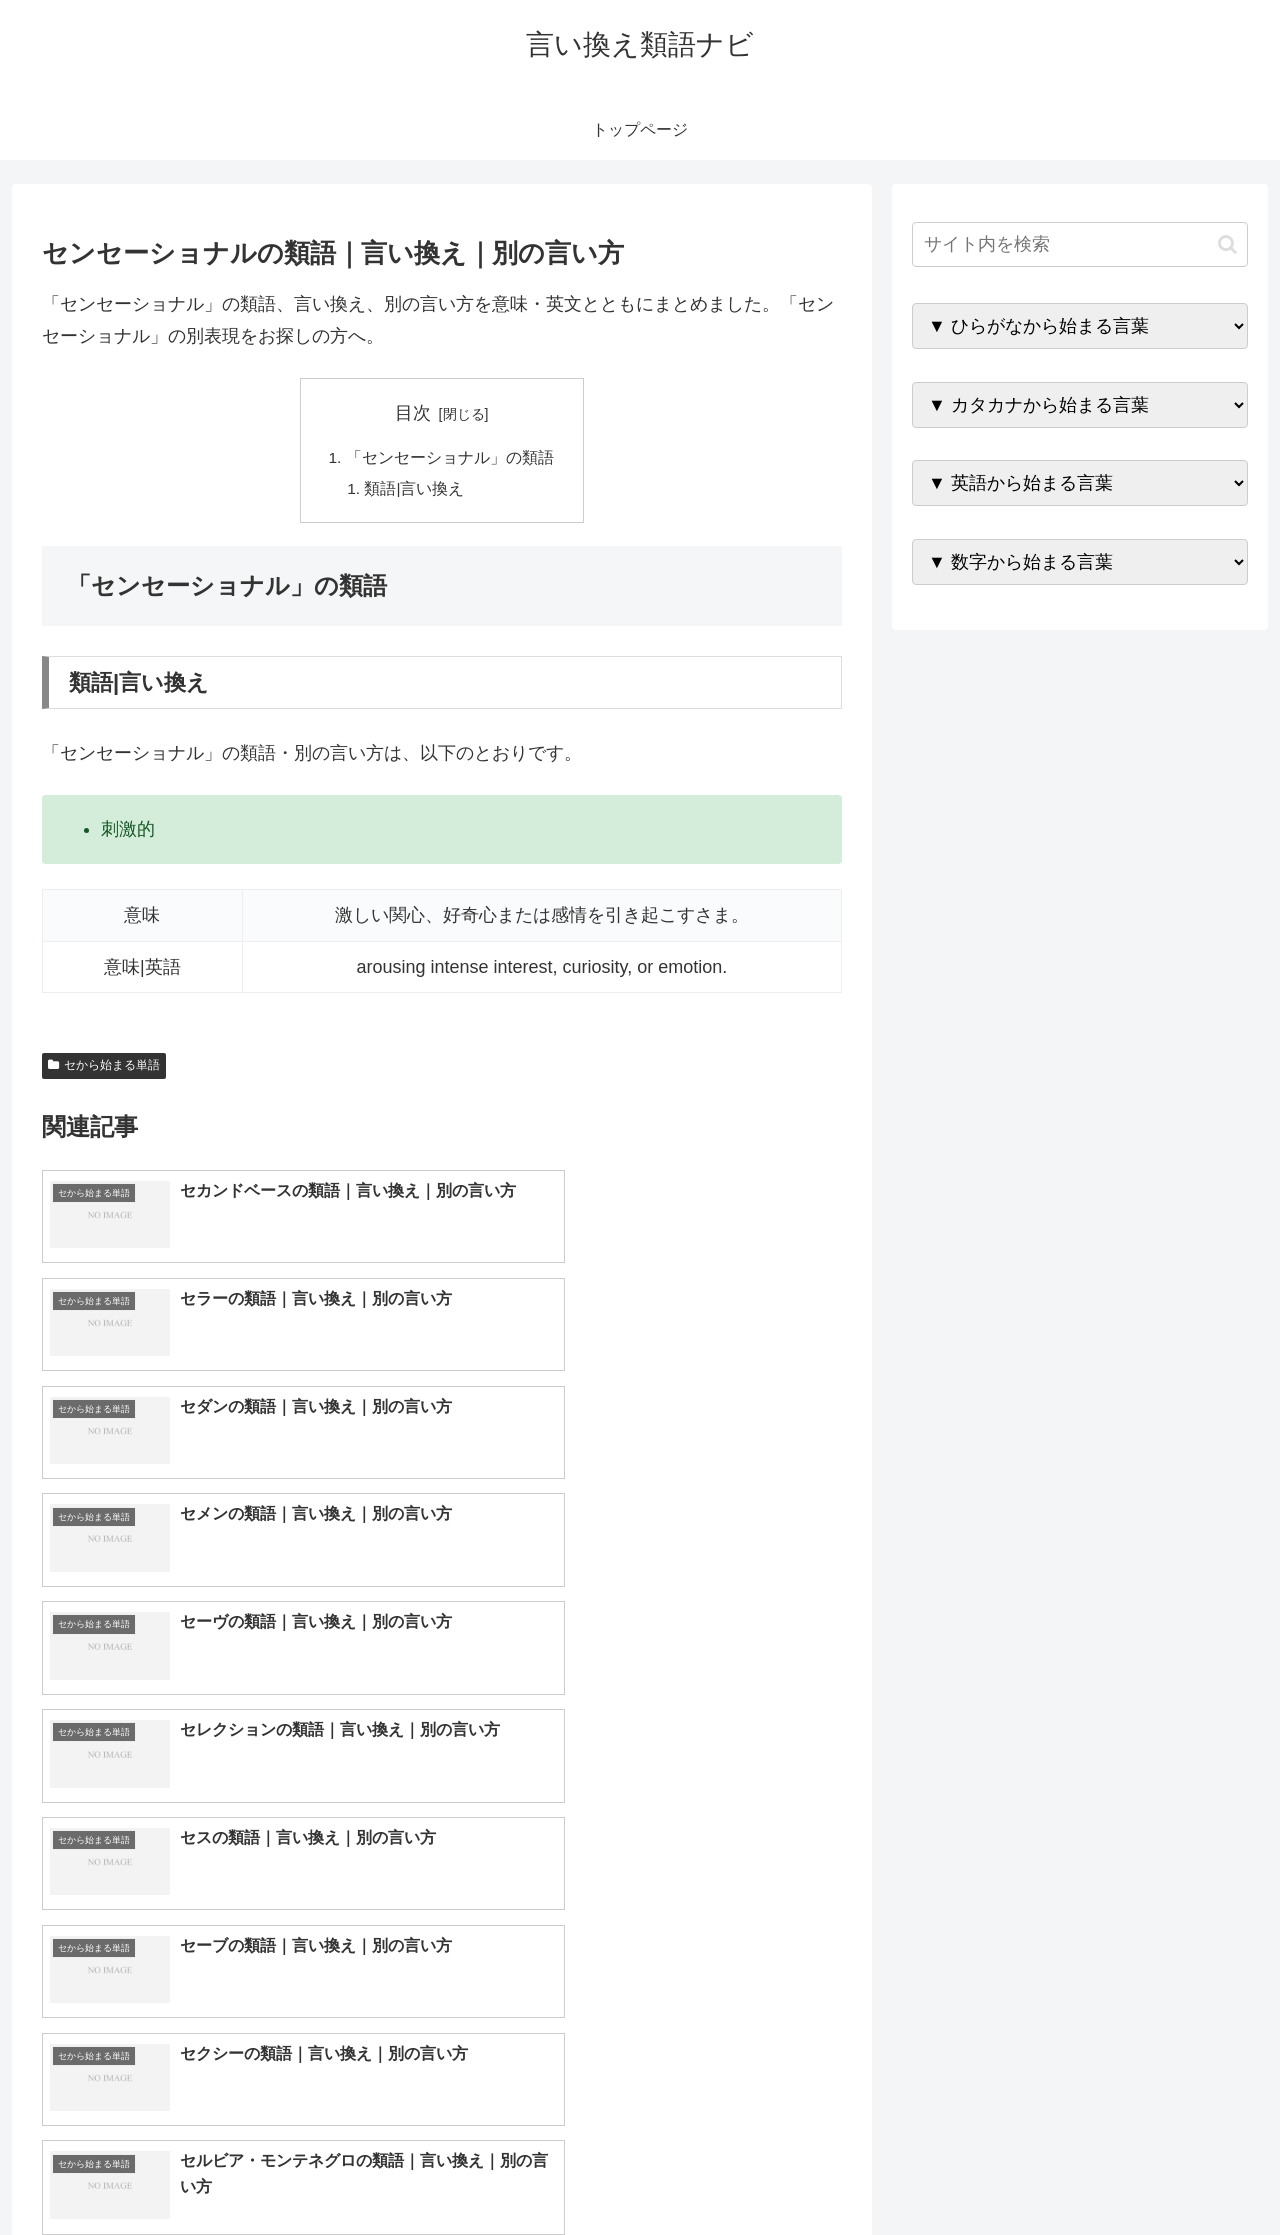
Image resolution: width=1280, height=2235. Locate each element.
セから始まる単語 (104, 1068)
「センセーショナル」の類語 (450, 458)
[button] (1227, 244)
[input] (1080, 244)
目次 (413, 413)
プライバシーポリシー (1179, 2172)
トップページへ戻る (1025, 2172)
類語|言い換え (416, 490)
